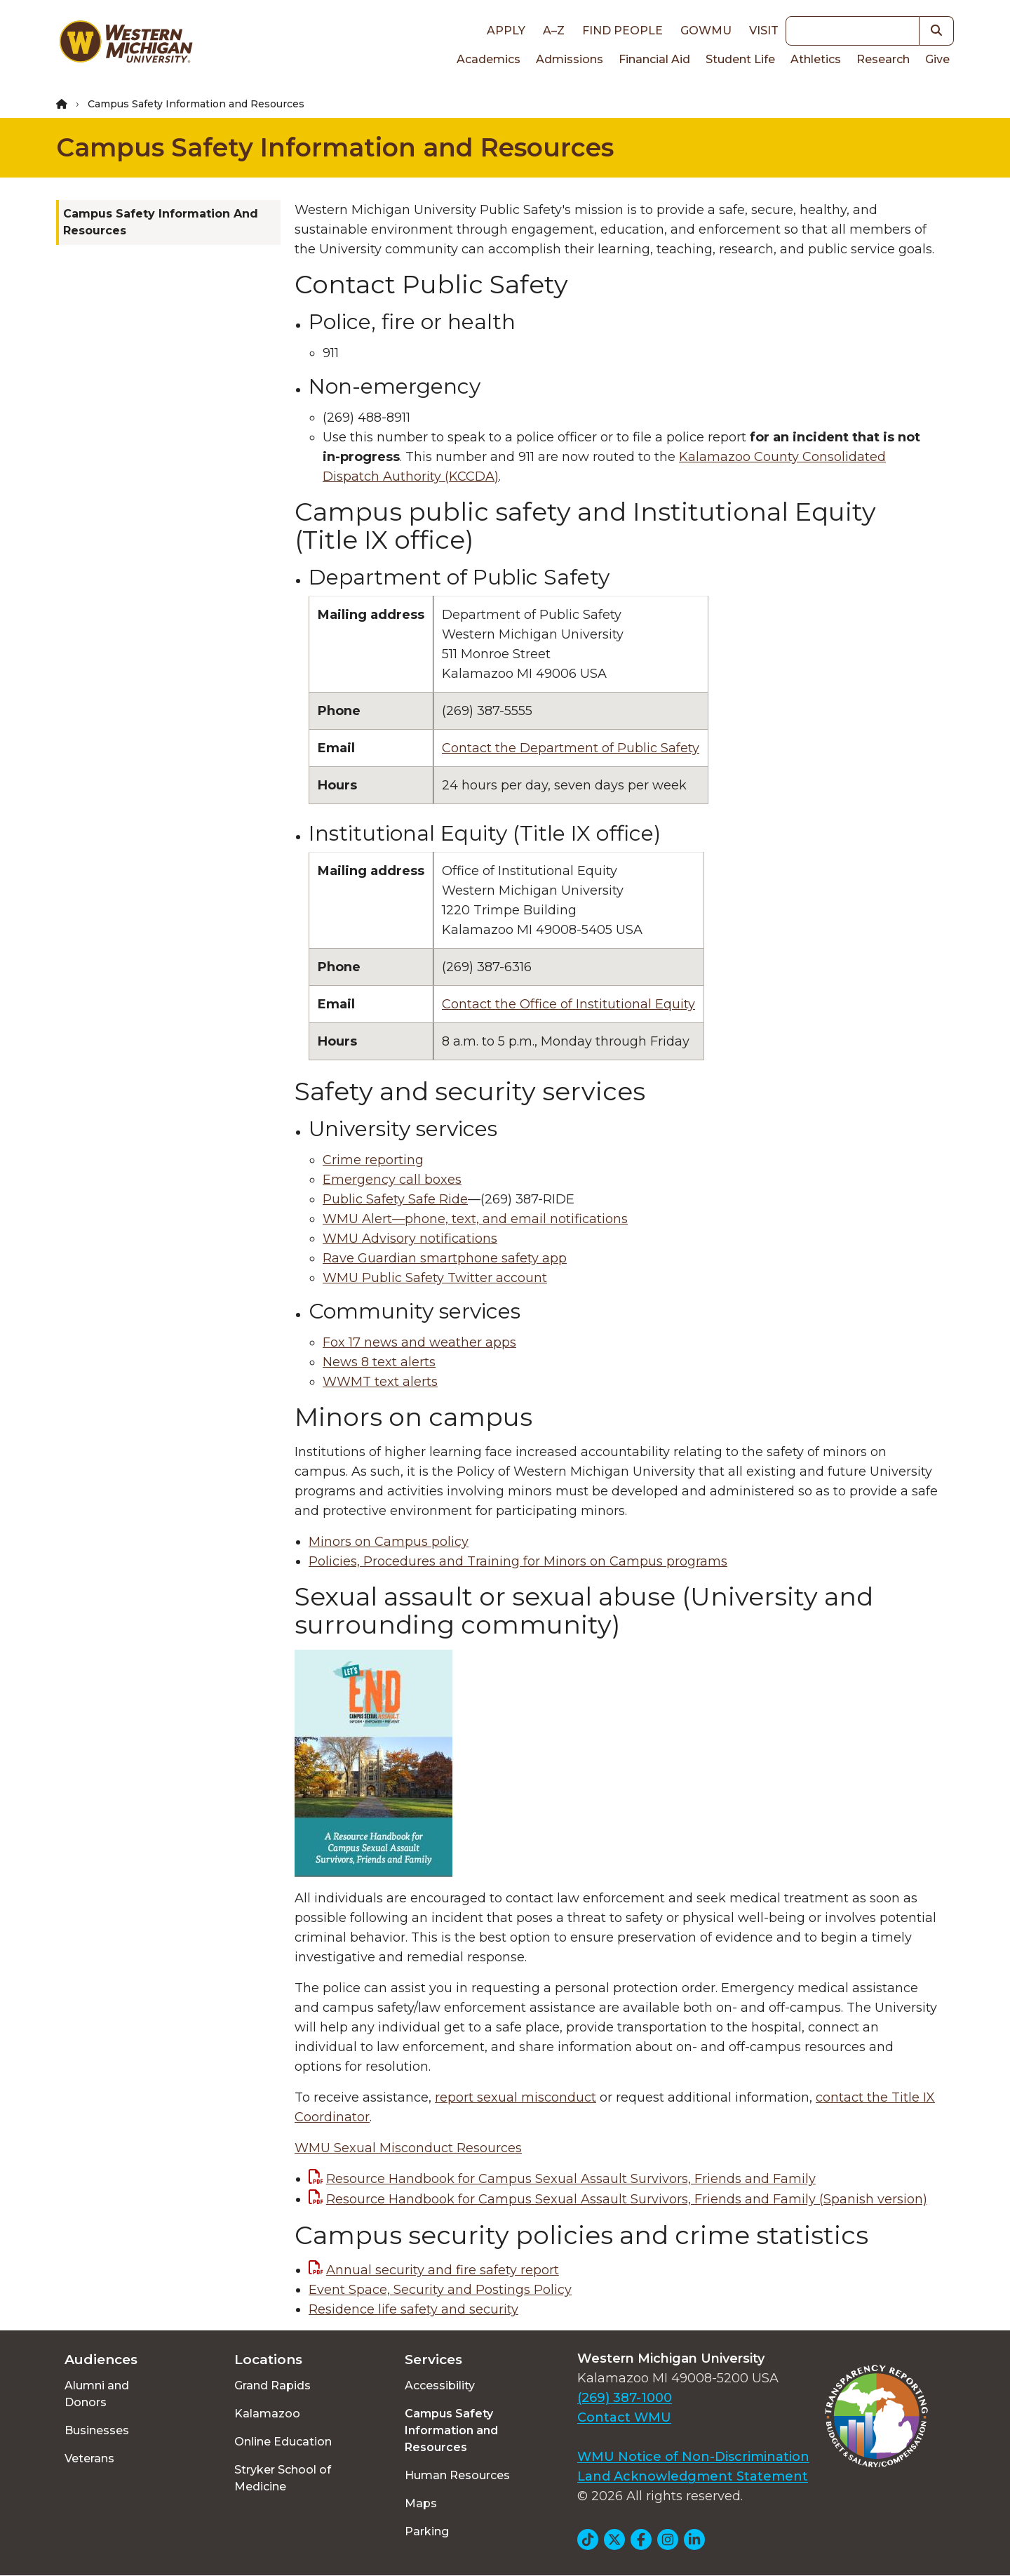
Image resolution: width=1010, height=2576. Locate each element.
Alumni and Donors (97, 2394)
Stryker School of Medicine (282, 2478)
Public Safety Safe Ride (395, 1199)
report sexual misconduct (515, 2097)
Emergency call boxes (392, 1179)
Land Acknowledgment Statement (692, 2476)
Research (883, 59)
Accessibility (440, 2385)
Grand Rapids (272, 2385)
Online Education (283, 2441)
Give (937, 59)
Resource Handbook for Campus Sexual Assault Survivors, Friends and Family (571, 2179)
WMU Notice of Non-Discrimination (693, 2456)
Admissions (569, 59)
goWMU (706, 30)
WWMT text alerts (380, 1381)
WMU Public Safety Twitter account (435, 1278)
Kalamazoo (267, 2413)
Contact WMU (624, 2417)
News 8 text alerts (379, 1362)
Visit (764, 30)
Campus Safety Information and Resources (335, 147)
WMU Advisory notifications (410, 1238)
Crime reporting (373, 1160)
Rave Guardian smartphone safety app (445, 1258)
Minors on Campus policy (389, 1541)
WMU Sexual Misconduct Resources (408, 2148)
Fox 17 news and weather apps (419, 1342)
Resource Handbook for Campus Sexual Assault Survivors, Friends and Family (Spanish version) (626, 2199)
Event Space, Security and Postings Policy (440, 2289)
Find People (622, 30)
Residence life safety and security (413, 2309)
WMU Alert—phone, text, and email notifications (475, 1219)
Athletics (815, 59)
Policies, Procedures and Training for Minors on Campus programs (518, 1561)
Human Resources (457, 2475)
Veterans (89, 2458)
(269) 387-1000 (624, 2397)
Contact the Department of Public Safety (570, 748)
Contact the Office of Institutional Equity (568, 1004)
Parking (427, 2531)
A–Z (554, 30)
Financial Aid (654, 59)
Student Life (740, 59)
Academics (488, 59)
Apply (506, 30)
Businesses (97, 2430)
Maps (421, 2503)
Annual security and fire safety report (442, 2270)
